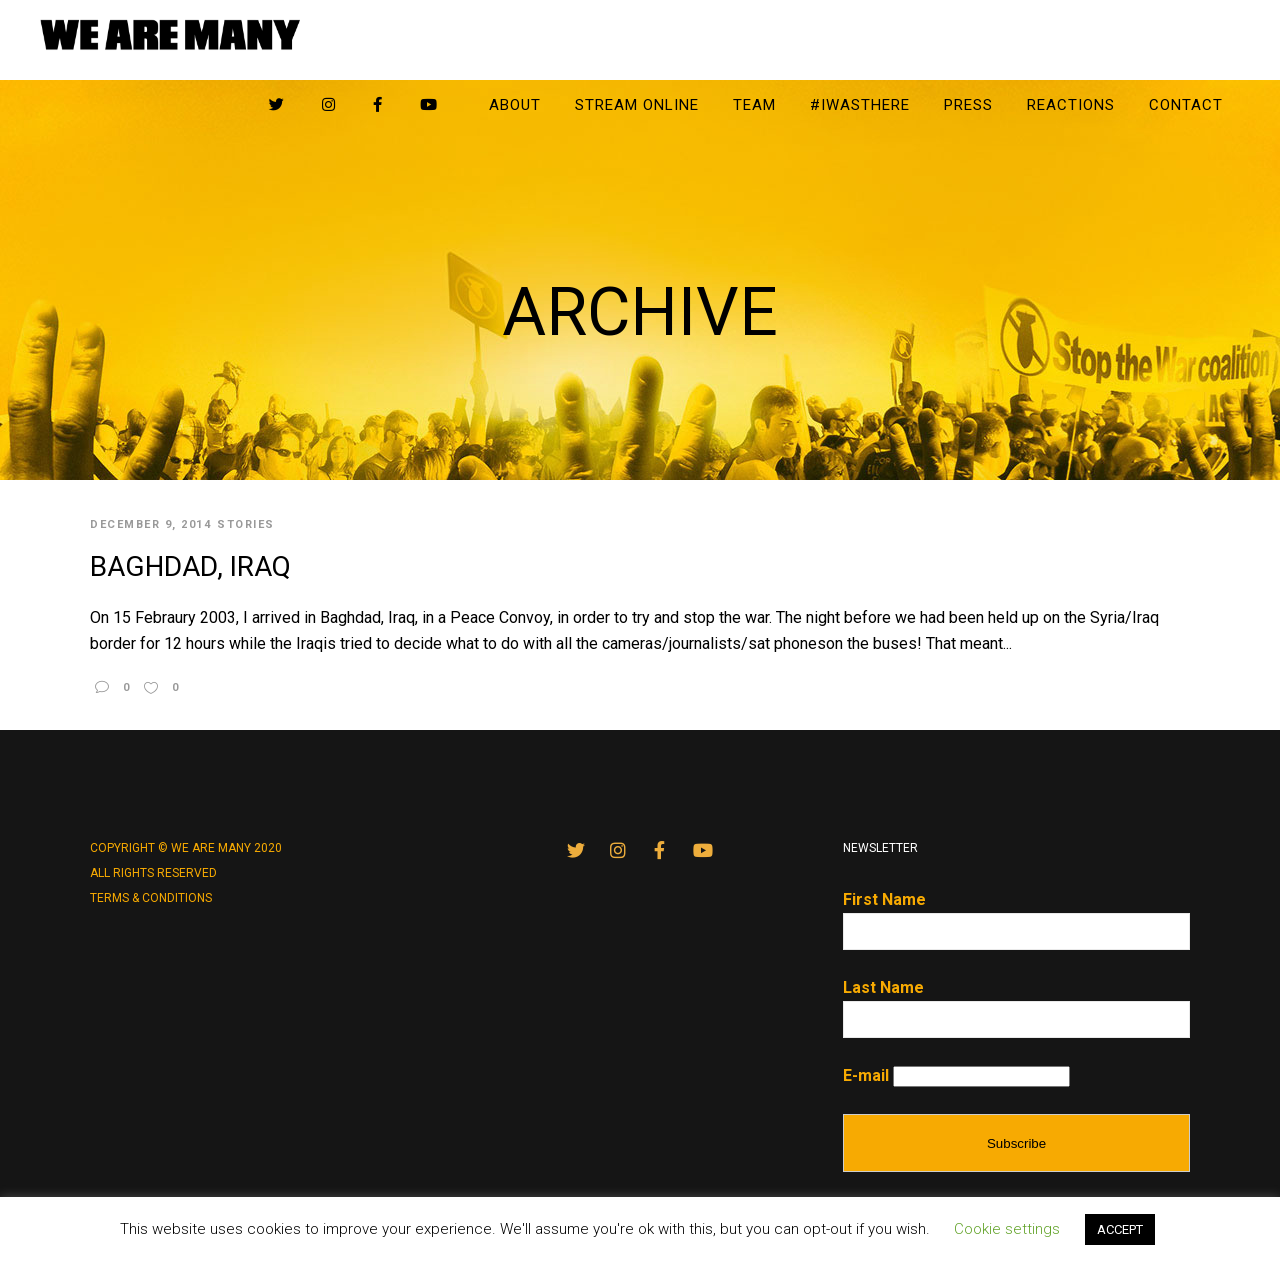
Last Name (883, 987)
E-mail (866, 1075)
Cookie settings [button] (1007, 1229)
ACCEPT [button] (1120, 1229)
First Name (884, 899)
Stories (246, 524)
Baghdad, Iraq (190, 566)
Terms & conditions (151, 898)
